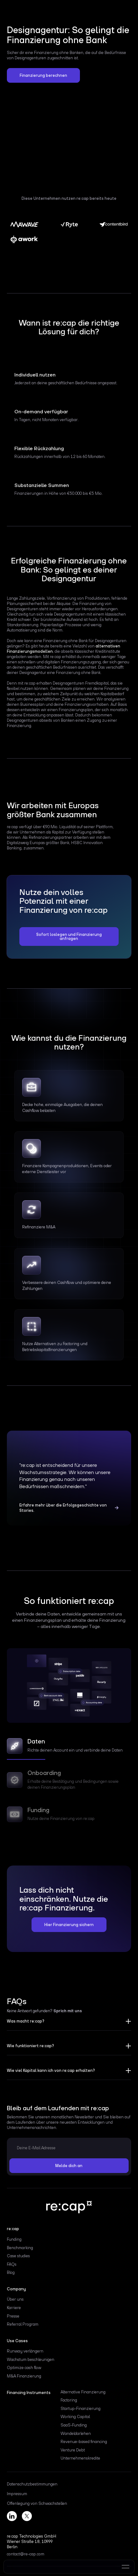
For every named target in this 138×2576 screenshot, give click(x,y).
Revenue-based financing (84, 2441)
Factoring (69, 2400)
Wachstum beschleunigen (30, 2359)
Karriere (14, 2307)
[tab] (68, 1747)
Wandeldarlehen (76, 2433)
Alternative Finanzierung (83, 2392)
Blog (11, 2272)
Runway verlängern (25, 2351)
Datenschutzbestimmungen (32, 2484)
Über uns (15, 2299)
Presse (13, 2316)
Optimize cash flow (24, 2367)
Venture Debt (73, 2450)
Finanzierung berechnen (43, 75)
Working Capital (75, 2416)
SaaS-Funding (74, 2425)
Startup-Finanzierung (81, 2408)
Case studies (18, 2256)
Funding (14, 2239)
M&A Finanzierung (24, 2376)
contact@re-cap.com (25, 2554)
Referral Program (22, 2324)
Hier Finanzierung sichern (69, 1924)
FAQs (12, 2264)
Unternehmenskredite (80, 2458)
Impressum (17, 2494)
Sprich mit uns (67, 2010)
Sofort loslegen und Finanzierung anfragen (69, 936)
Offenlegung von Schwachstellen (37, 2503)
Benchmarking (20, 2247)
